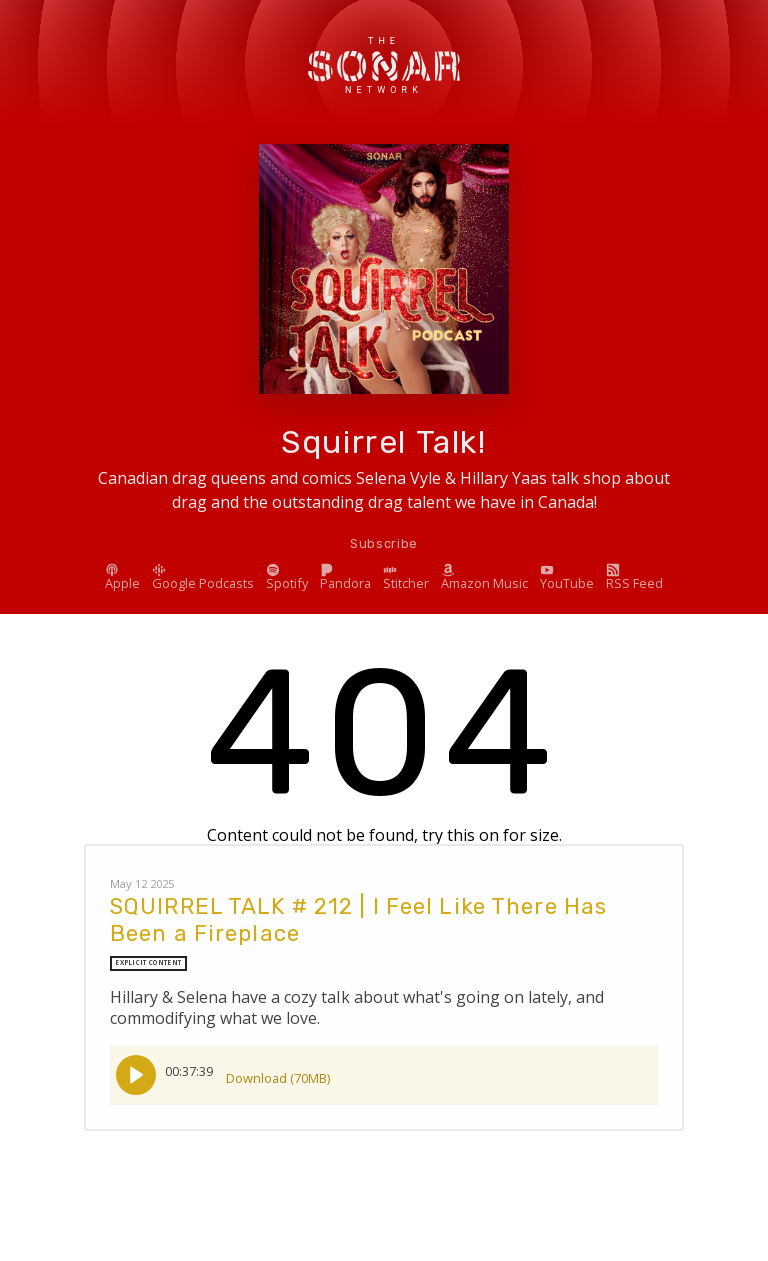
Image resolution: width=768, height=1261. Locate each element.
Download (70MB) (278, 1071)
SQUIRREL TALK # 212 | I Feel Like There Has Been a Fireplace (358, 920)
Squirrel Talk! (383, 442)
